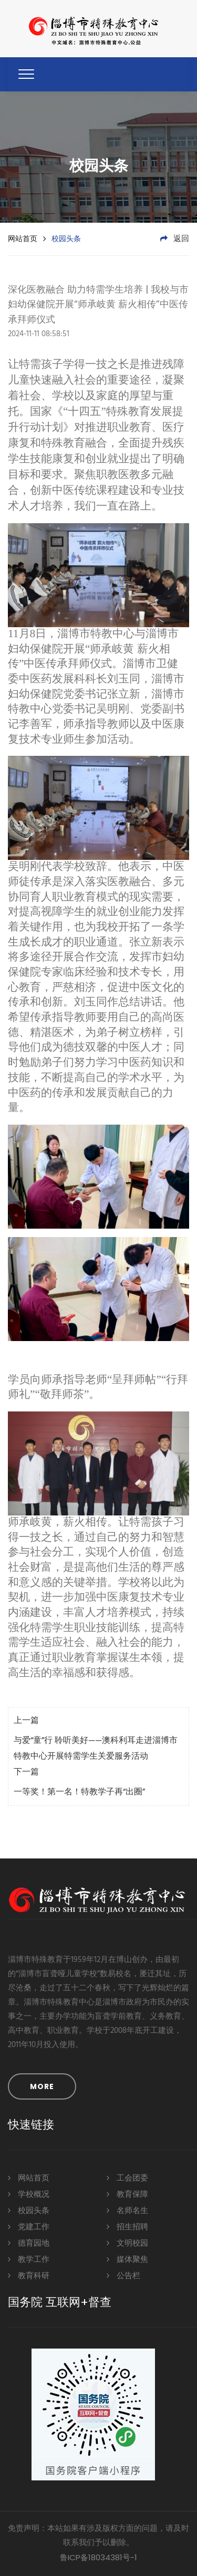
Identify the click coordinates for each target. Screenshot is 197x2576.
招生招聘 (127, 2226)
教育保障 (127, 2194)
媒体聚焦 (127, 2259)
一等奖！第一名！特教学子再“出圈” (79, 1792)
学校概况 (28, 2194)
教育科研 (28, 2275)
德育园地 (28, 2243)
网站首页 (22, 238)
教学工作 (28, 2259)
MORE (42, 2086)
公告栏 (123, 2275)
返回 (174, 239)
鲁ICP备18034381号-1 (98, 2557)
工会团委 (127, 2177)
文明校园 (127, 2243)
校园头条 (28, 2210)
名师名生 (127, 2210)
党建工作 (28, 2226)
